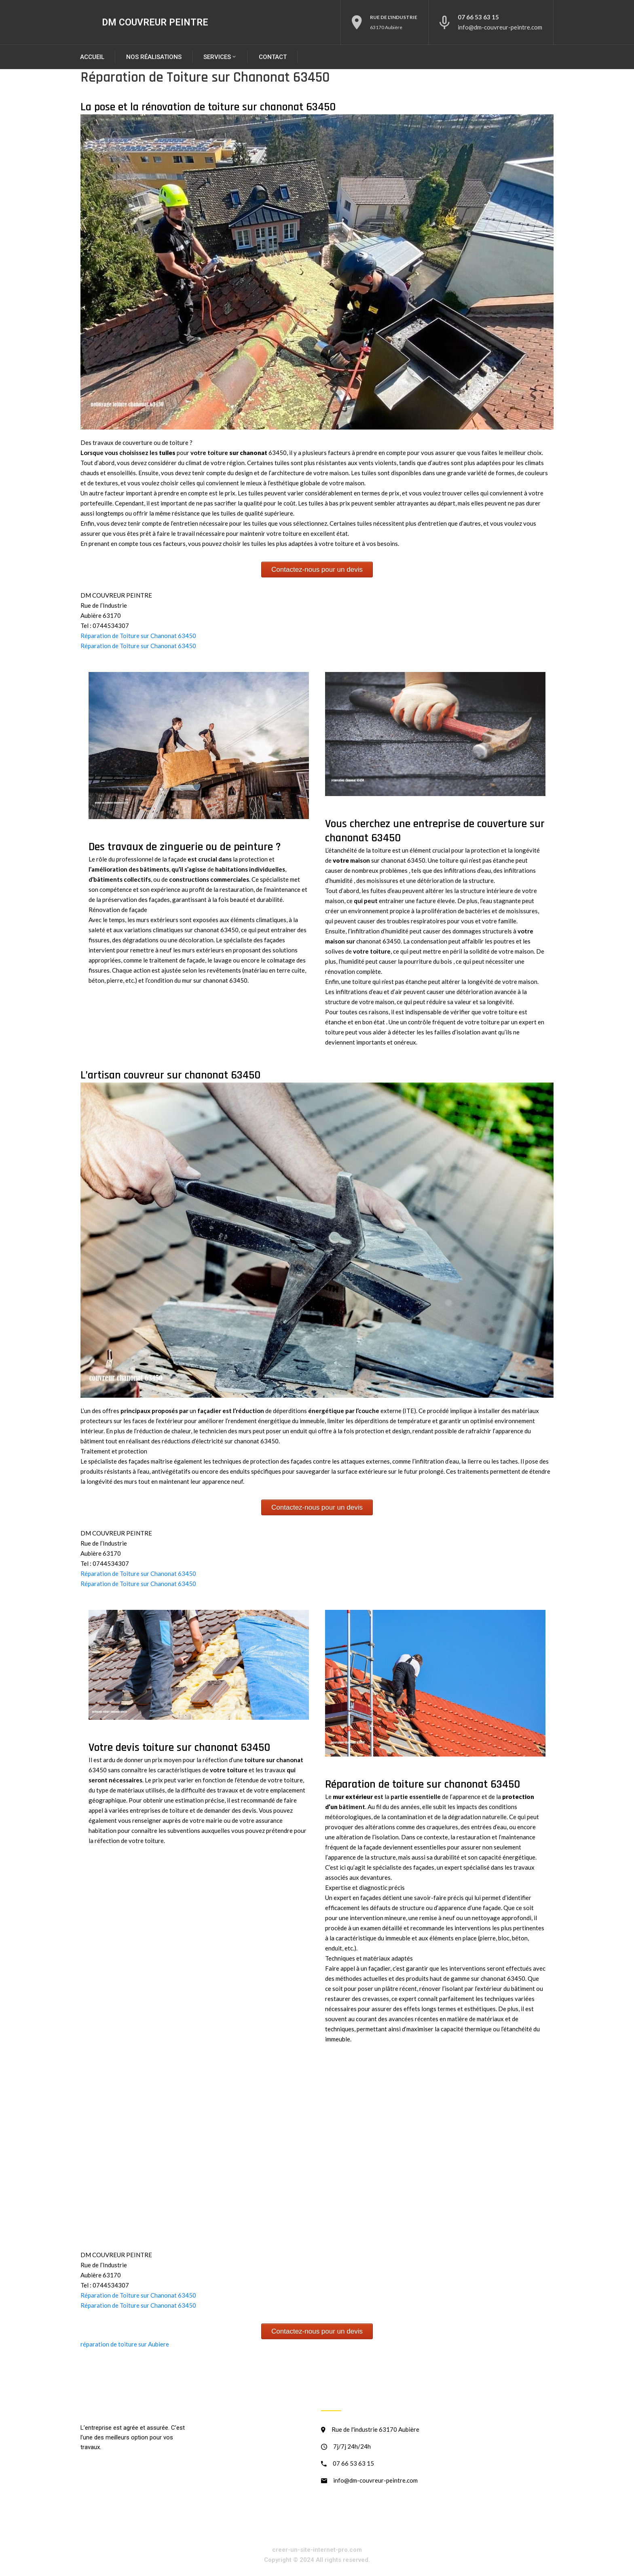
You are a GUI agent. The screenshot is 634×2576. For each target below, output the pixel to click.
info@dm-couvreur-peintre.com (500, 27)
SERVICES (220, 57)
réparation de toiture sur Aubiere (124, 2344)
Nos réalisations (154, 57)
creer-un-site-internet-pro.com (317, 2549)
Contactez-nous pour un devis (317, 569)
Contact (273, 57)
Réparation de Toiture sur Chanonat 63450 (138, 635)
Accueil (92, 57)
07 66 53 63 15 (478, 17)
